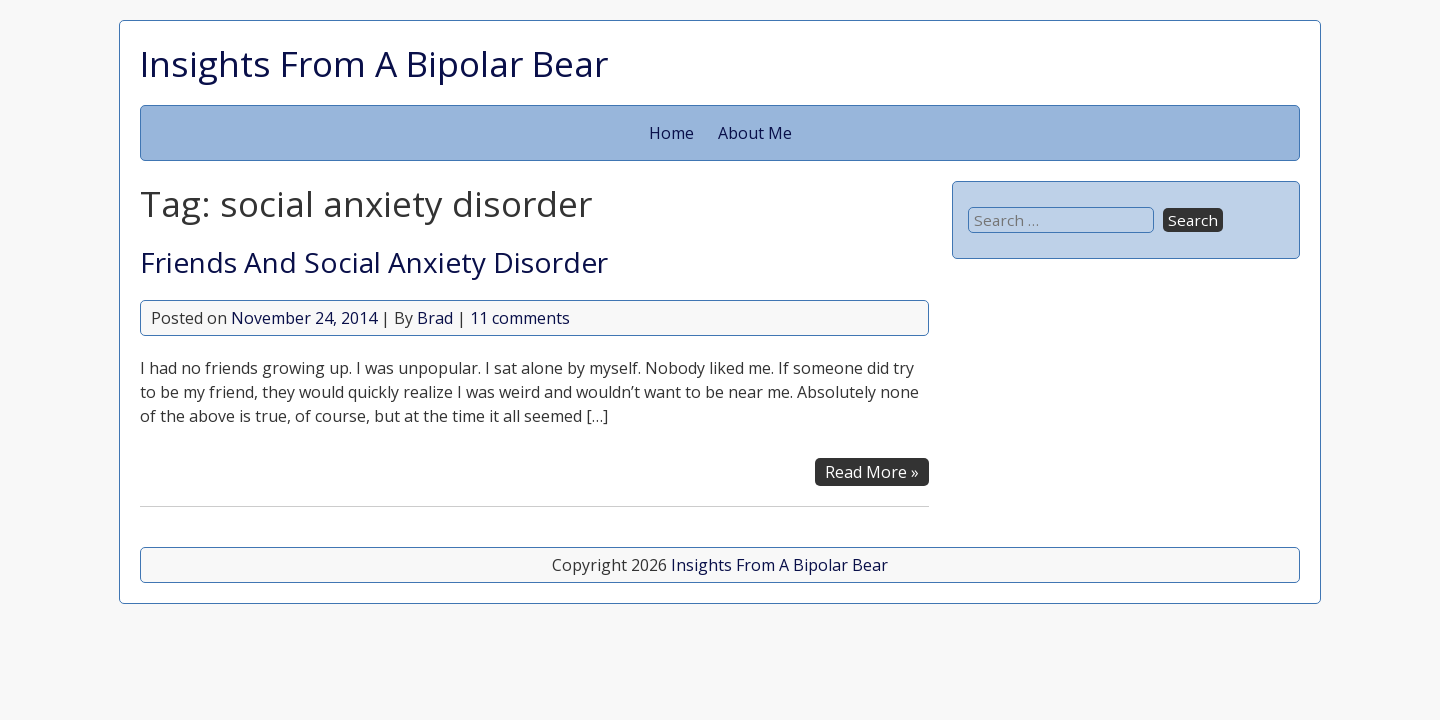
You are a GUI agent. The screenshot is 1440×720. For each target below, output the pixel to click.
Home (671, 133)
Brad (435, 318)
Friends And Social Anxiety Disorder (374, 262)
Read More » (872, 472)
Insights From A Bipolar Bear (374, 63)
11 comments (520, 318)
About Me (755, 133)
